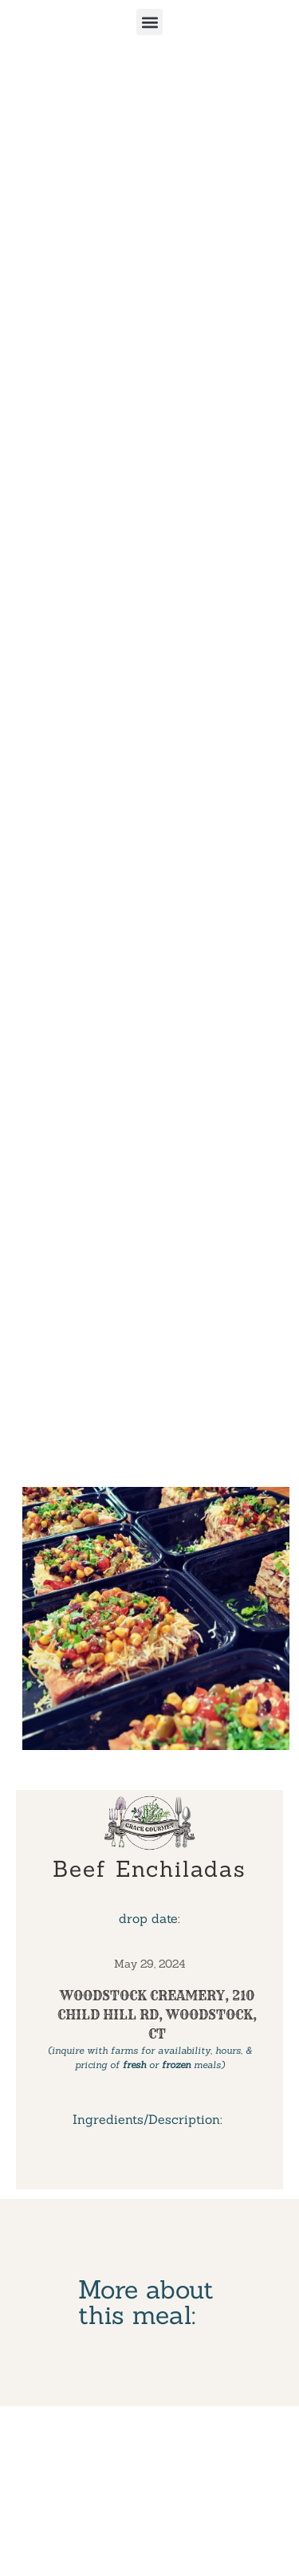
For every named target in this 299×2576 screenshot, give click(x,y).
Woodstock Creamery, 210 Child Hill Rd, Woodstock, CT (157, 2015)
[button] (149, 22)
